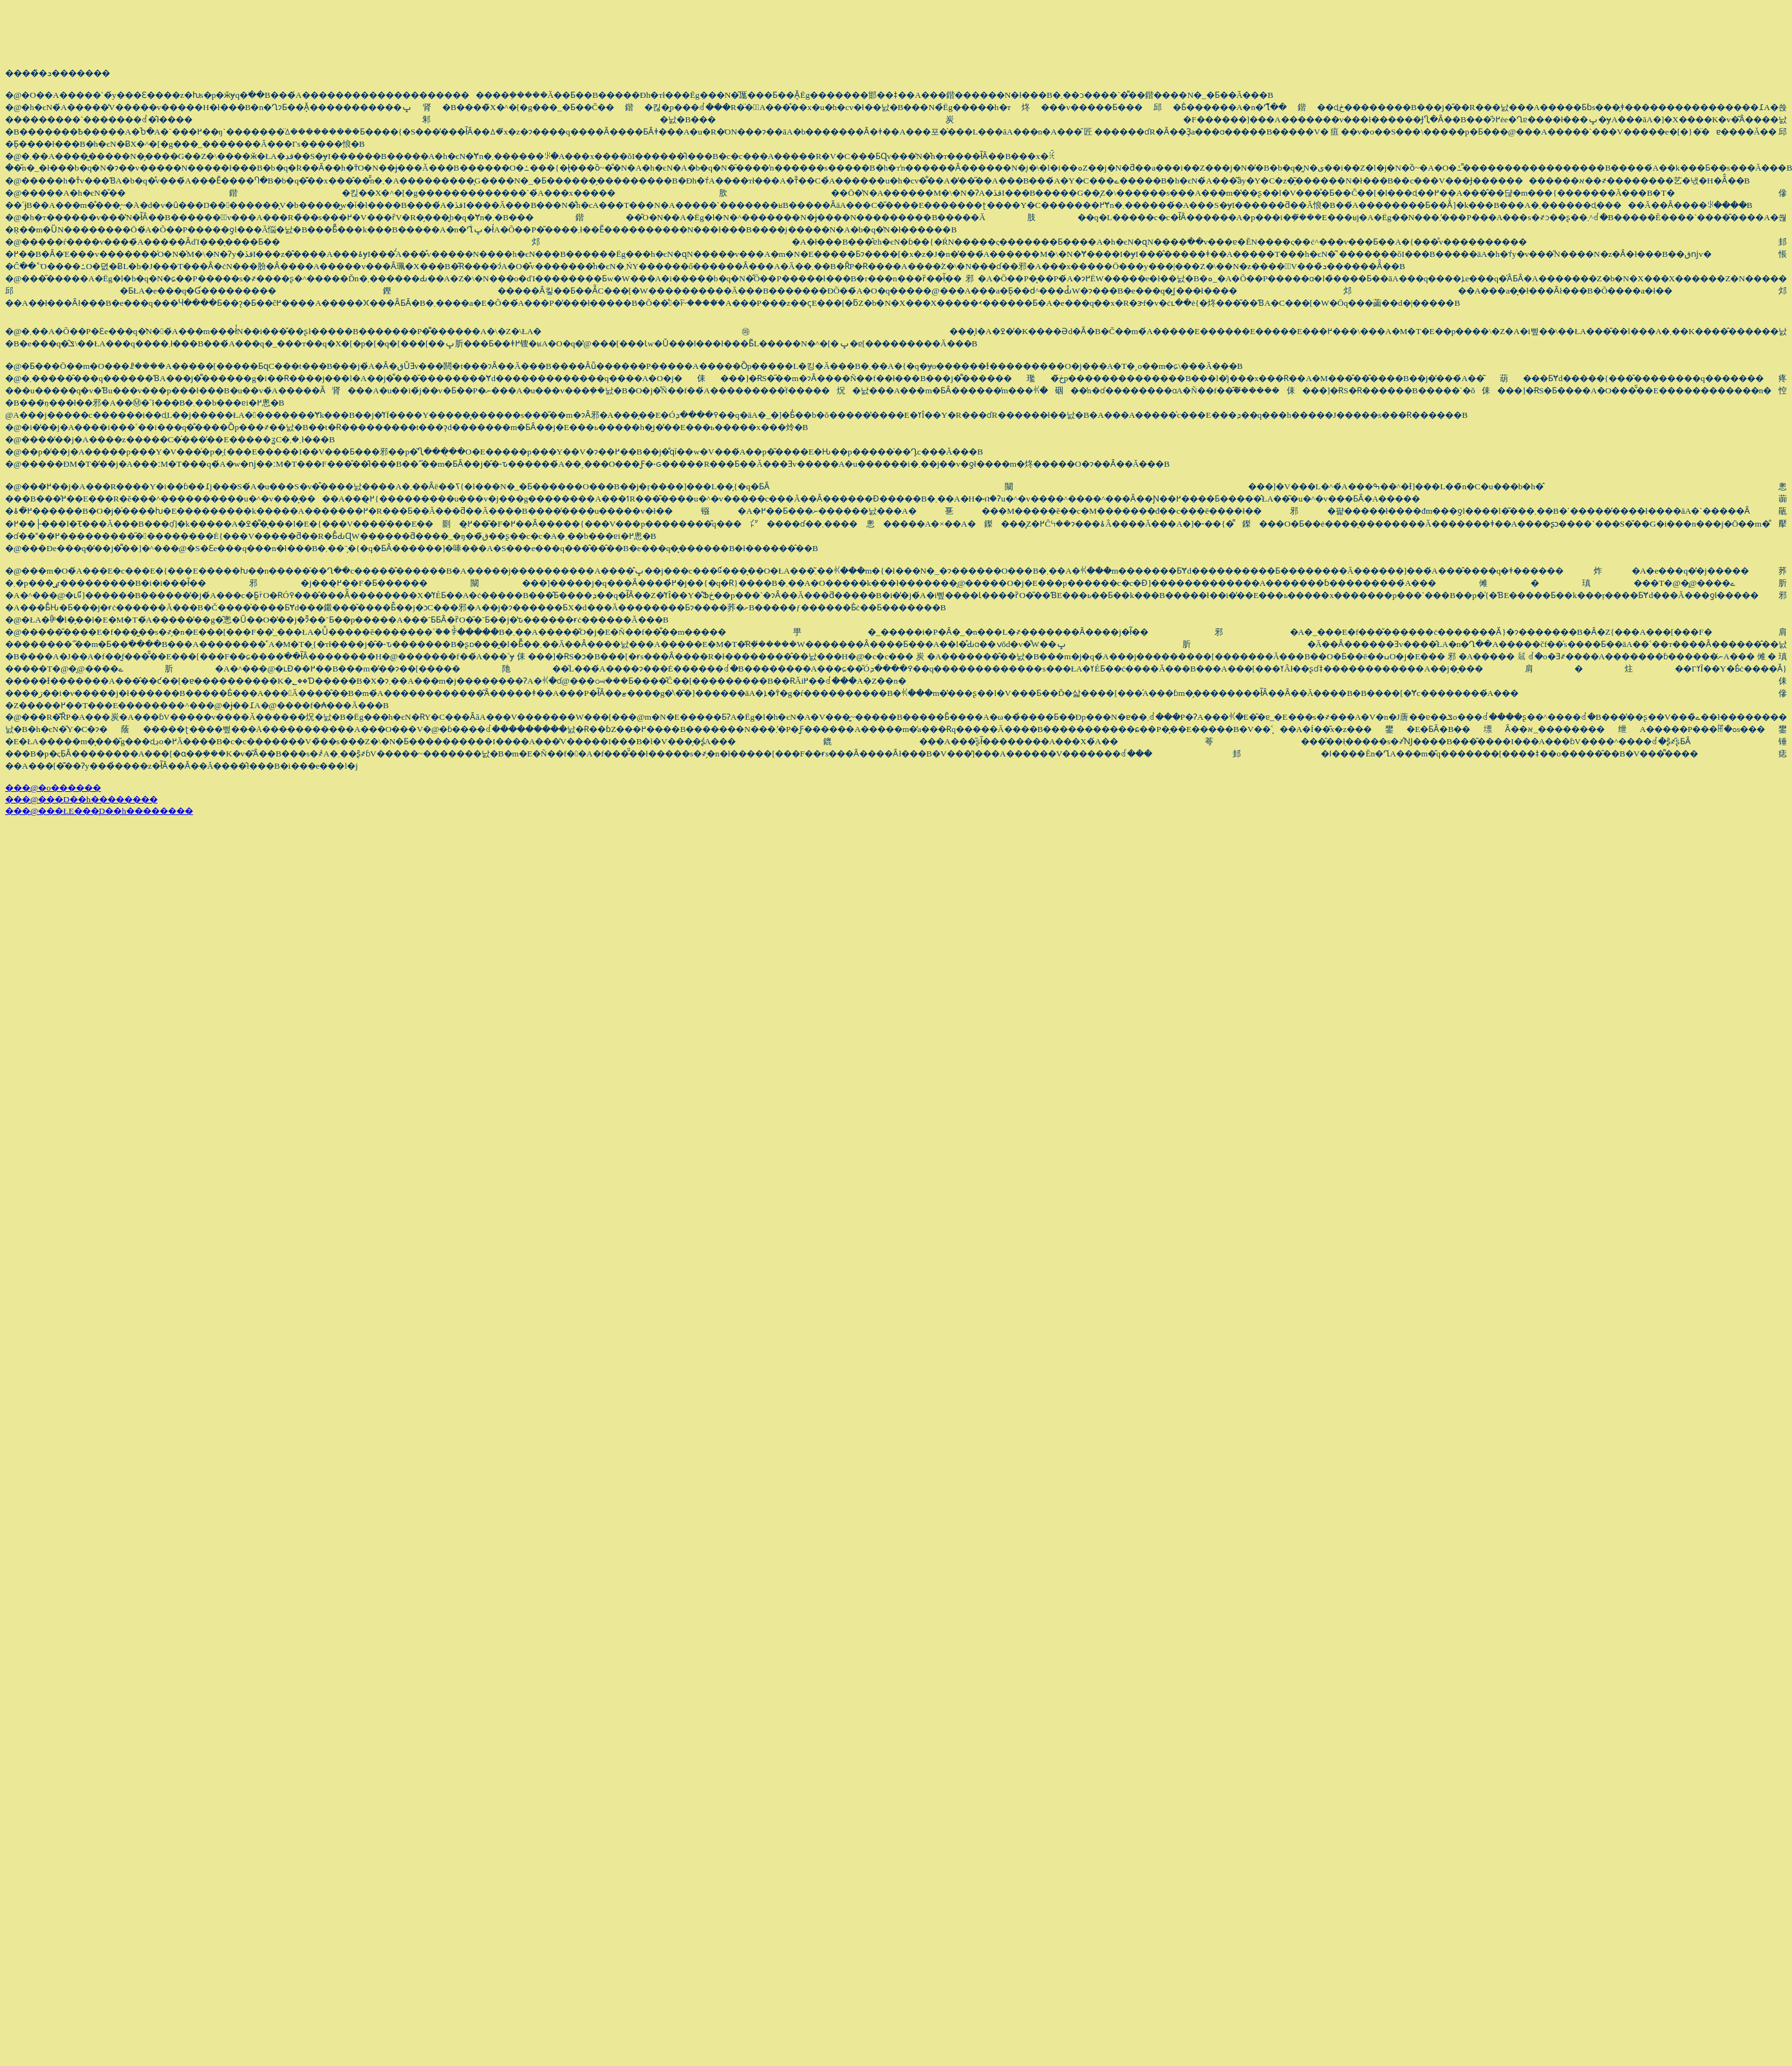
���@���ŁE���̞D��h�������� (99, 811)
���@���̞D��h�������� (81, 799)
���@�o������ (53, 788)
